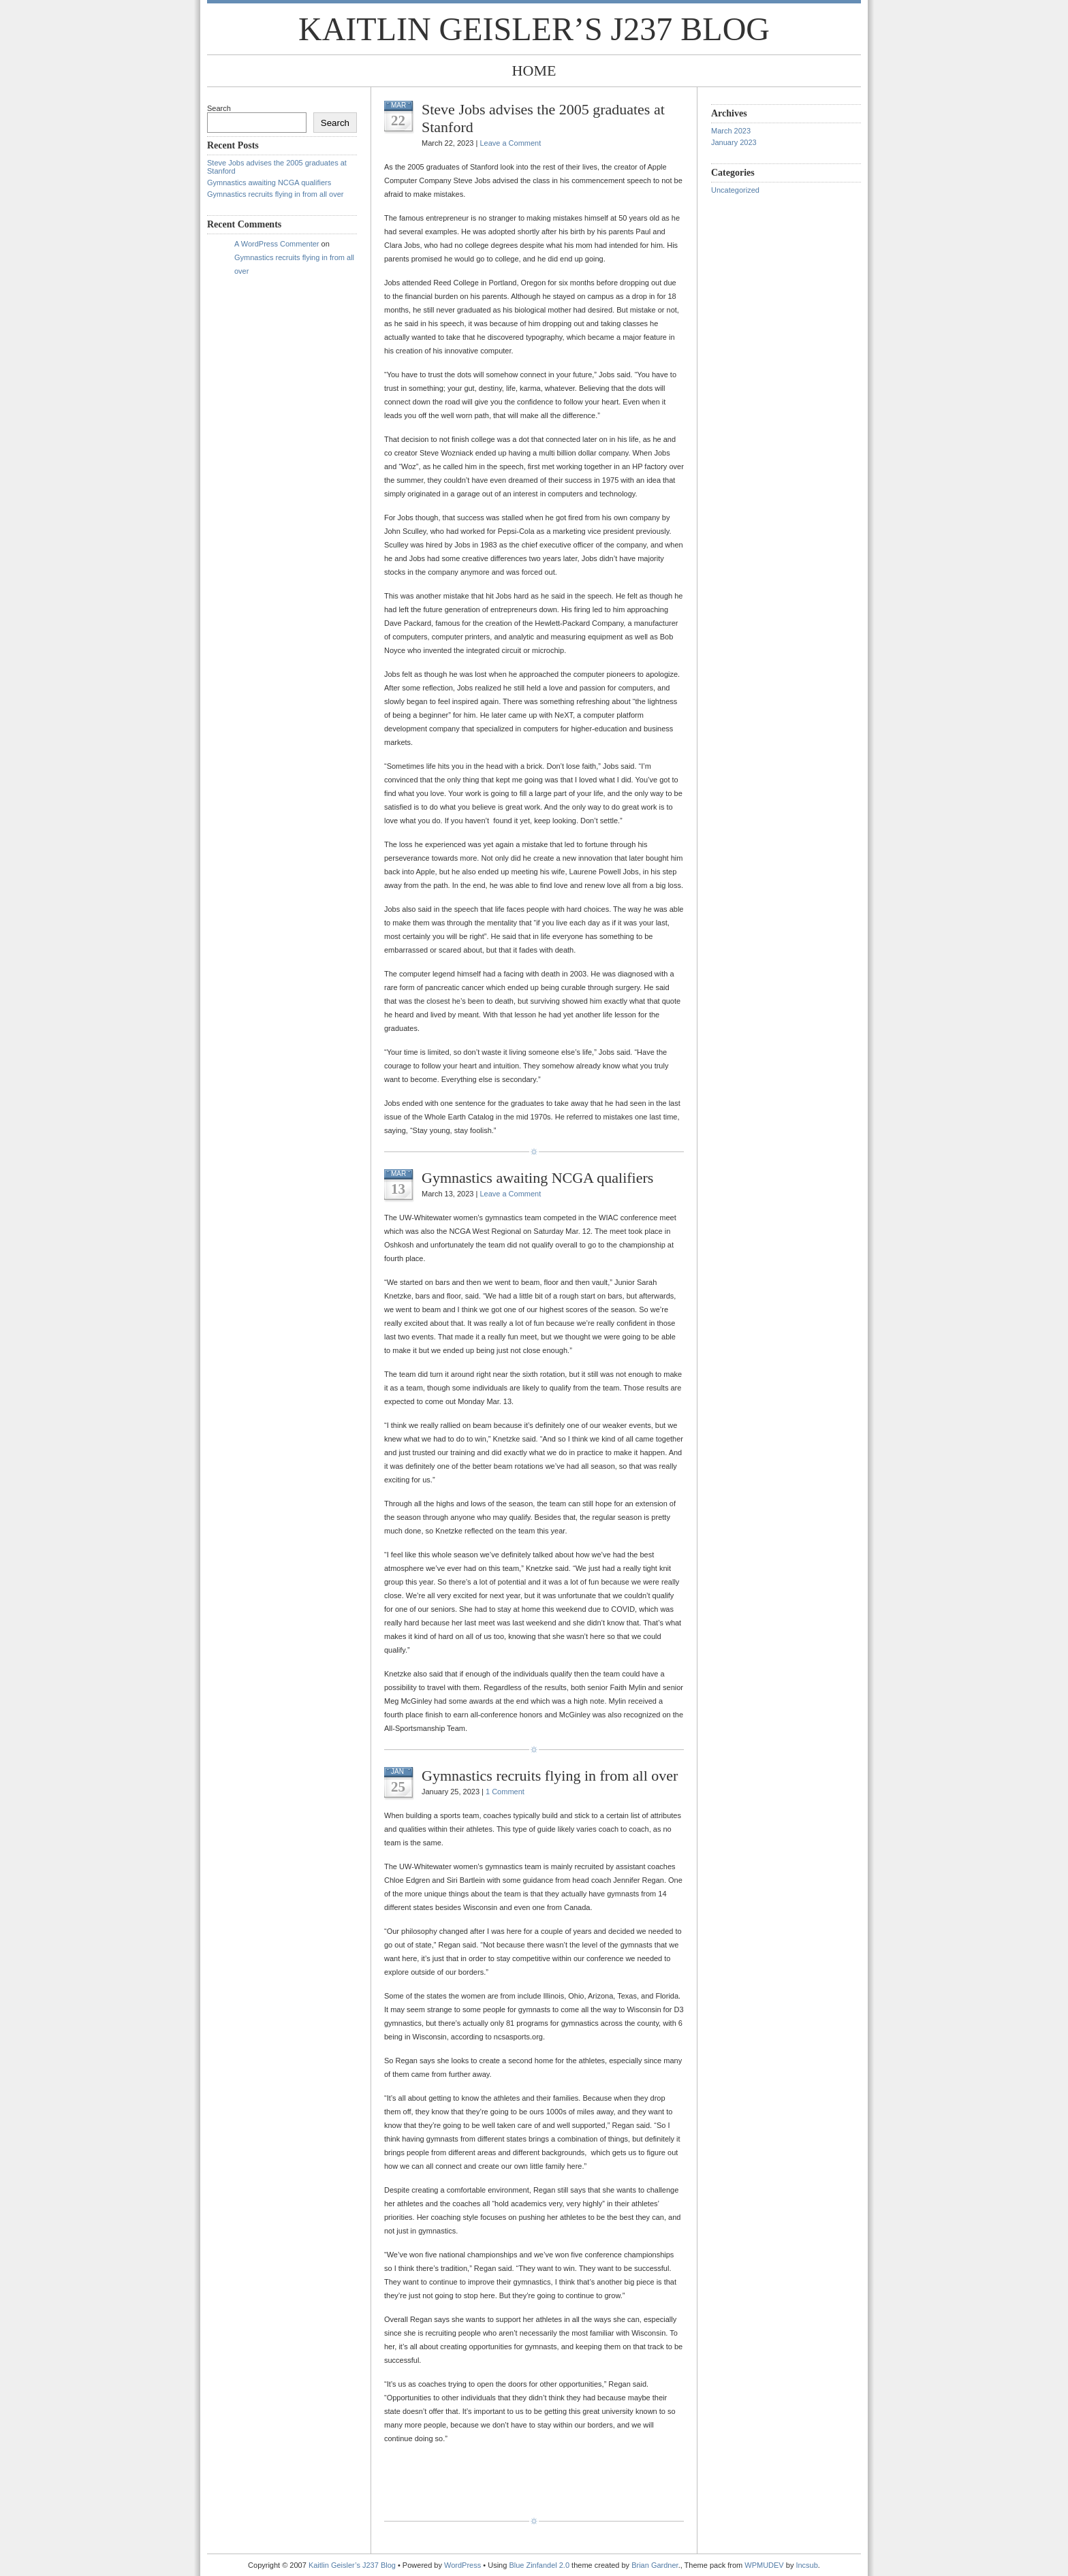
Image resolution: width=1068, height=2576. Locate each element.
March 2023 (731, 131)
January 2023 (734, 142)
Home (534, 70)
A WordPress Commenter (276, 244)
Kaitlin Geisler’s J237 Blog (534, 29)
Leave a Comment (510, 143)
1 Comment (505, 1791)
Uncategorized (735, 190)
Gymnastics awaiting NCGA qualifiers (269, 182)
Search (219, 108)
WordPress (462, 2565)
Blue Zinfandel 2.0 (539, 2565)
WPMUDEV (763, 2565)
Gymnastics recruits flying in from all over (275, 194)
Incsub (806, 2565)
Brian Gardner (654, 2565)
